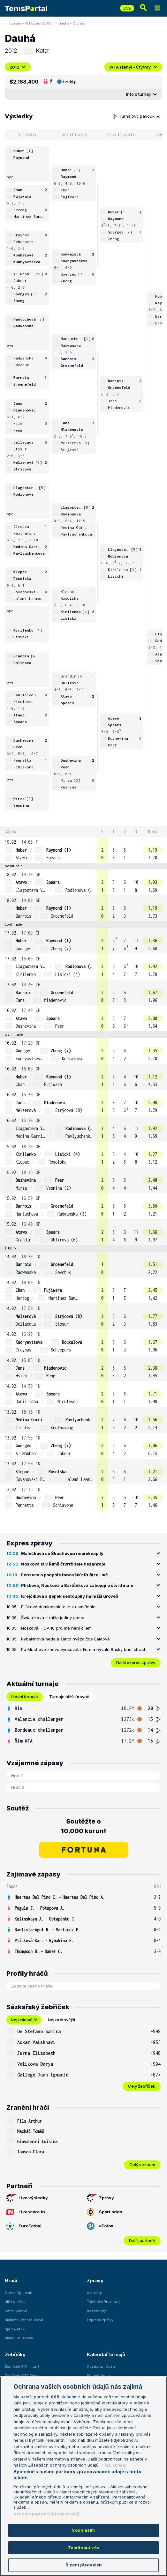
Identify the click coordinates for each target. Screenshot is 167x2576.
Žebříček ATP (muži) (22, 2366)
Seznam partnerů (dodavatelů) (46, 2513)
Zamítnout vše (83, 2547)
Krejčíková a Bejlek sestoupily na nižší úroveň (69, 1596)
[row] (83, 850)
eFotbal (101, 2226)
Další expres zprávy (135, 1662)
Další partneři (142, 2240)
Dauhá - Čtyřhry (71, 23)
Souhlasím (83, 2530)
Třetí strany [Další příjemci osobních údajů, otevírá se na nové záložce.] (113, 2465)
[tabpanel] (83, 1724)
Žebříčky (15, 2354)
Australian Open (101, 2366)
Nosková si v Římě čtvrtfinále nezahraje (63, 1563)
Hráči (11, 2280)
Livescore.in (25, 2212)
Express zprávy (100, 2320)
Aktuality (94, 2293)
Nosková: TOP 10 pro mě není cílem (56, 1628)
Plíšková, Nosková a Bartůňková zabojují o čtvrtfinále (77, 1585)
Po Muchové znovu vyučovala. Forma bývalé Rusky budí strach (84, 1649)
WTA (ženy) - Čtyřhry (133, 67)
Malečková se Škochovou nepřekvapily (62, 1553)
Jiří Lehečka (15, 2301)
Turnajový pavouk (136, 116)
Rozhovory (96, 2311)
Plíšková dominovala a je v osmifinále (58, 1606)
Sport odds (104, 2212)
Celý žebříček (141, 2086)
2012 (18, 67)
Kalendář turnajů (106, 2354)
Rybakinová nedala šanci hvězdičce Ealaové (65, 1638)
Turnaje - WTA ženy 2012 (30, 23)
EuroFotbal (24, 2226)
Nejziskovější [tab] (24, 2019)
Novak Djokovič (18, 2293)
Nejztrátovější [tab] (61, 2019)
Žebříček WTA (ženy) (23, 2375)
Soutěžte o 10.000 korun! (83, 1826)
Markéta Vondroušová (24, 2320)
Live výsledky (27, 2198)
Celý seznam (142, 2164)
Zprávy (100, 2198)
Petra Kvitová (16, 2311)
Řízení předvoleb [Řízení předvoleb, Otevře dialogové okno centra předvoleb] (83, 2564)
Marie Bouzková (19, 2338)
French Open (98, 2375)
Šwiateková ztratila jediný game (52, 1617)
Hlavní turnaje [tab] (24, 1696)
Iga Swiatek (15, 2329)
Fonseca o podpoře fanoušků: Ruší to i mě (64, 1574)
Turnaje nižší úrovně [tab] (69, 1696)
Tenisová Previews (103, 2301)
